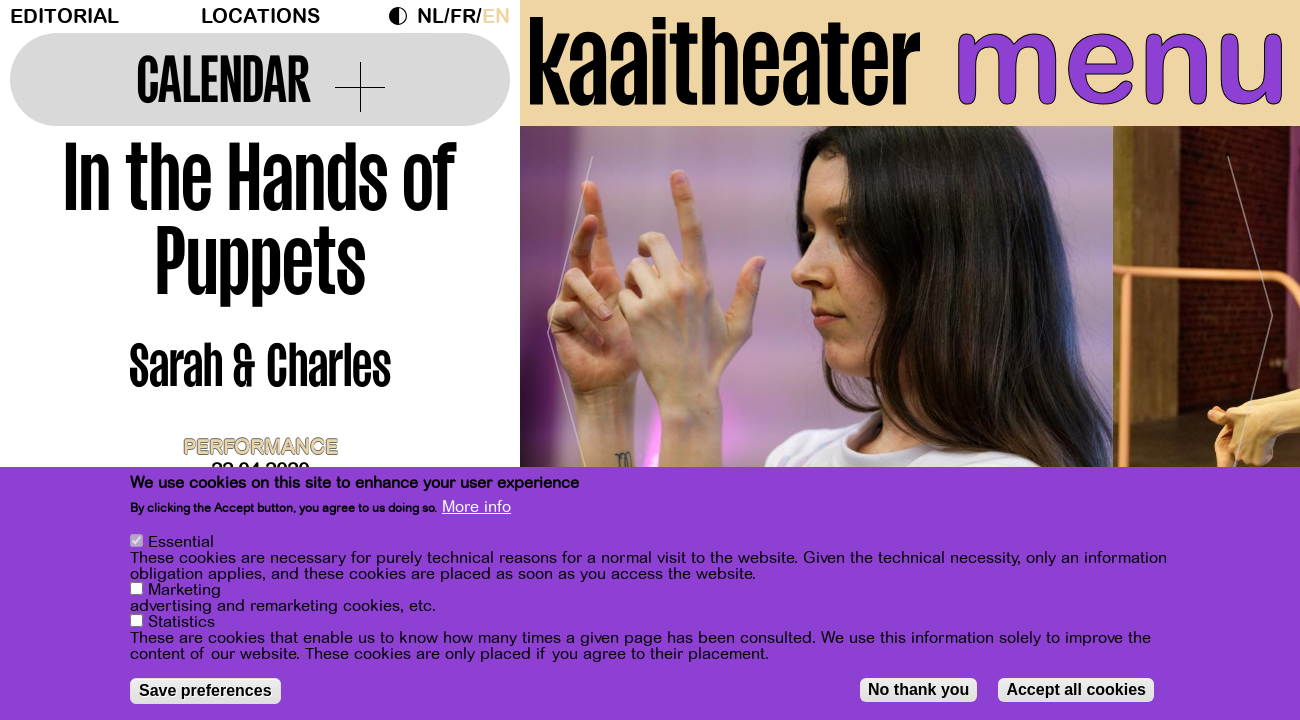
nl (430, 16)
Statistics (181, 622)
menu (1120, 60)
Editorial (64, 16)
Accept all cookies (1076, 689)
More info (476, 507)
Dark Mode (403, 16)
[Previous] (570, 324)
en (496, 16)
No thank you (918, 689)
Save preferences (205, 690)
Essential (181, 542)
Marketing (184, 590)
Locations (260, 16)
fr (463, 16)
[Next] (1250, 324)
